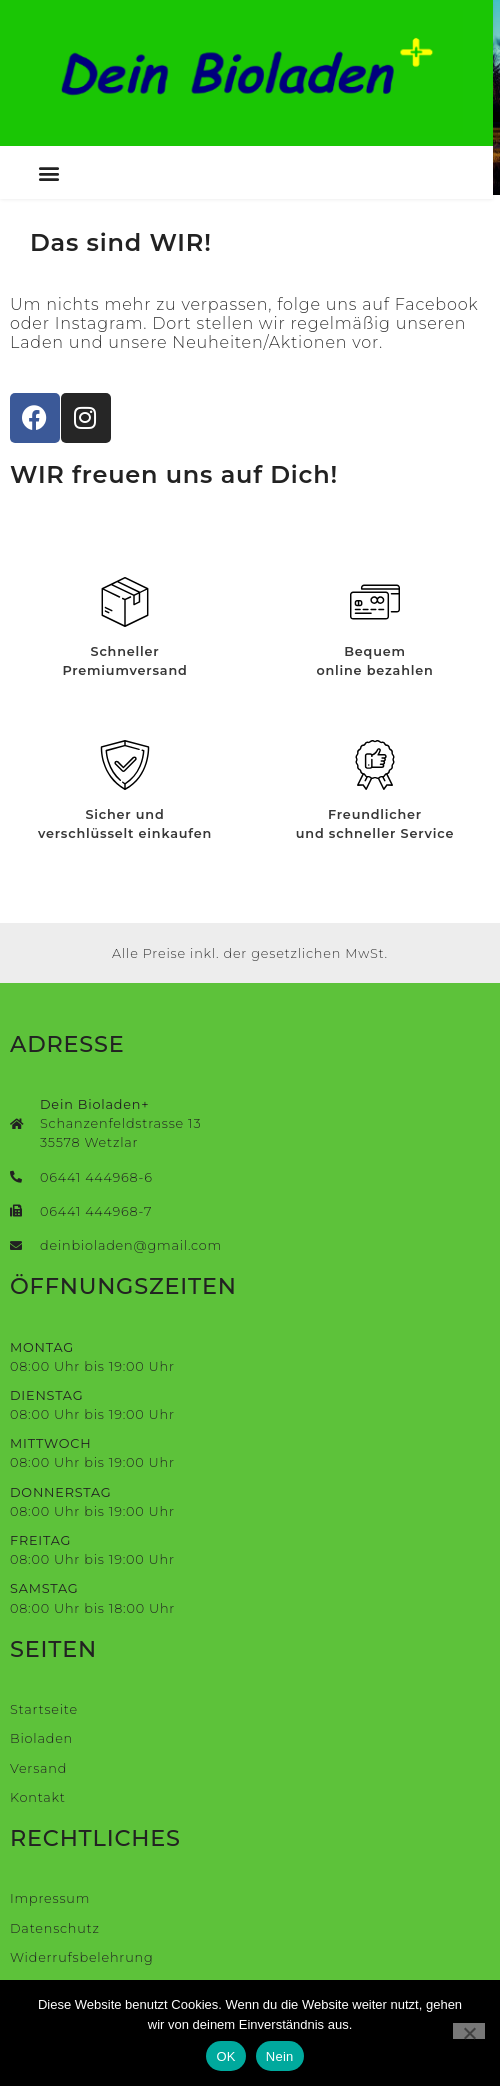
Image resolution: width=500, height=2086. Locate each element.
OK (225, 2056)
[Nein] (469, 2031)
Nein (280, 2056)
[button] (50, 174)
